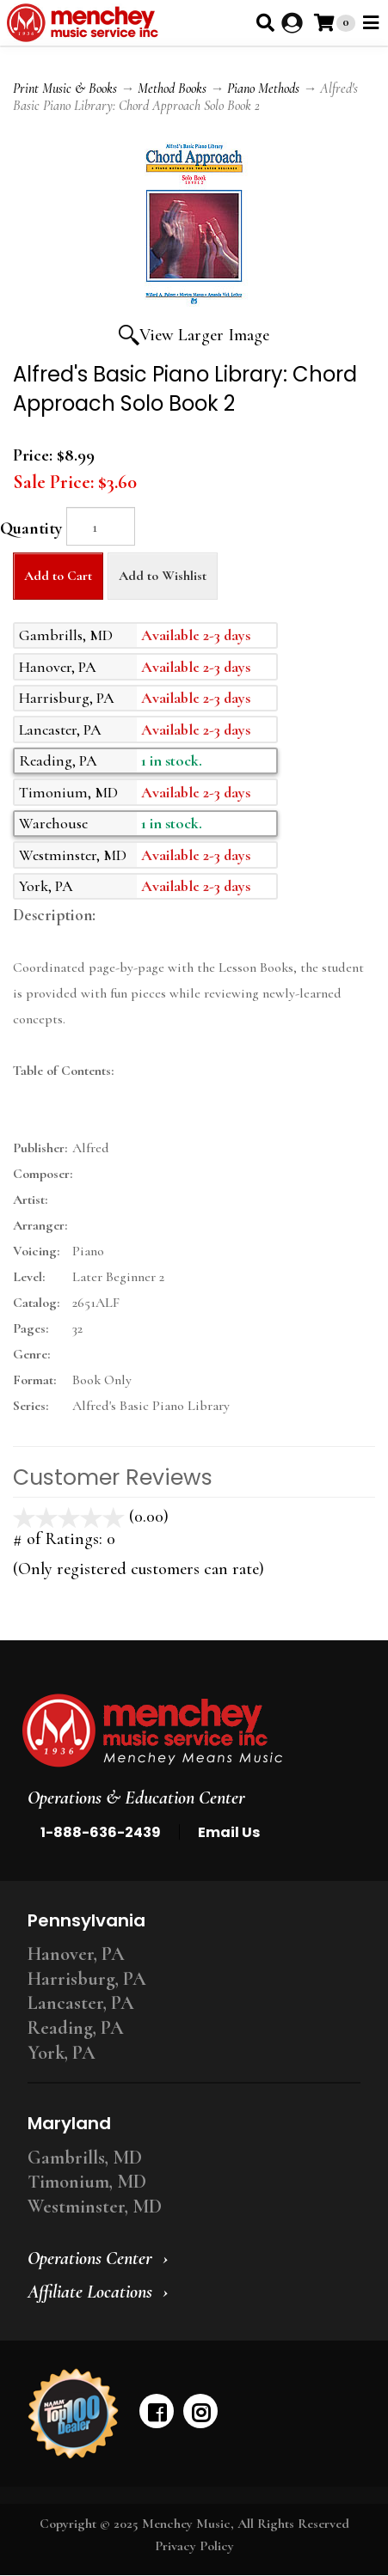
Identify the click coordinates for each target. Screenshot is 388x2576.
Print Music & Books (65, 88)
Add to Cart (58, 575)
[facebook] (156, 2411)
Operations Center (90, 2258)
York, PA (61, 2053)
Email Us (229, 1832)
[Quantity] (100, 526)
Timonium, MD (87, 2181)
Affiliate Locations (90, 2291)
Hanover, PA (76, 1954)
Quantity (31, 528)
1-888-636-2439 (100, 1832)
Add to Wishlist (162, 575)
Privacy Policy (194, 2546)
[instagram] (200, 2411)
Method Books (172, 88)
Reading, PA (76, 2028)
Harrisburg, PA (87, 1979)
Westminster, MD (95, 2206)
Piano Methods (263, 88)
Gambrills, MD (85, 2157)
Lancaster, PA (81, 2003)
